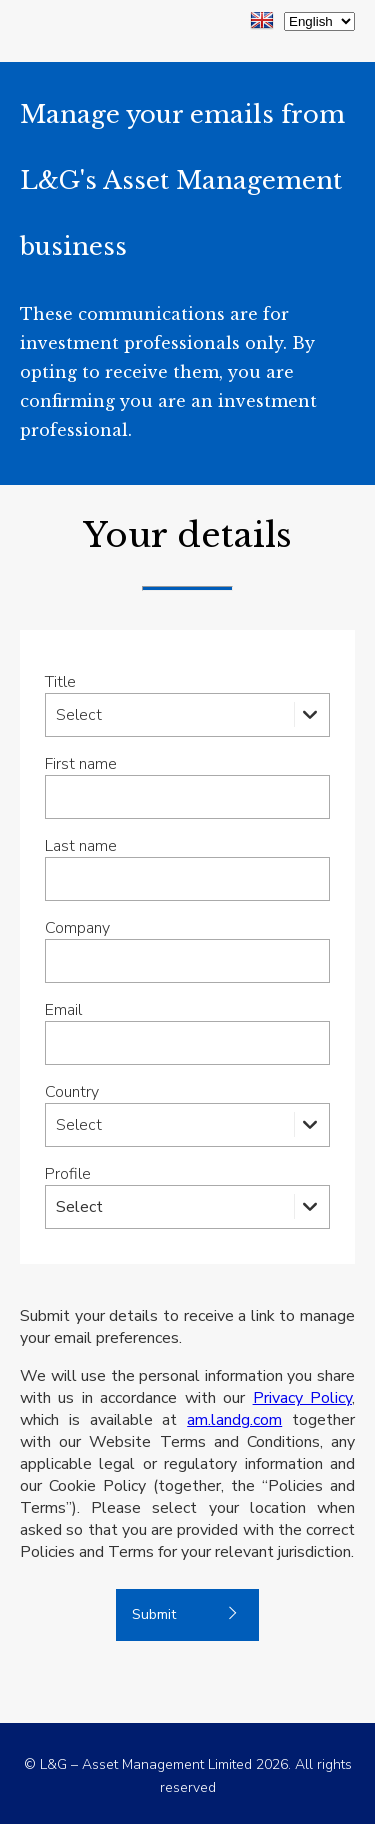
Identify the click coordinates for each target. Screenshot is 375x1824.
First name (81, 764)
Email (63, 1010)
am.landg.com (234, 1420)
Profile (68, 1174)
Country (72, 1092)
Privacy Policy (302, 1398)
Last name (81, 846)
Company (77, 928)
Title (60, 682)
